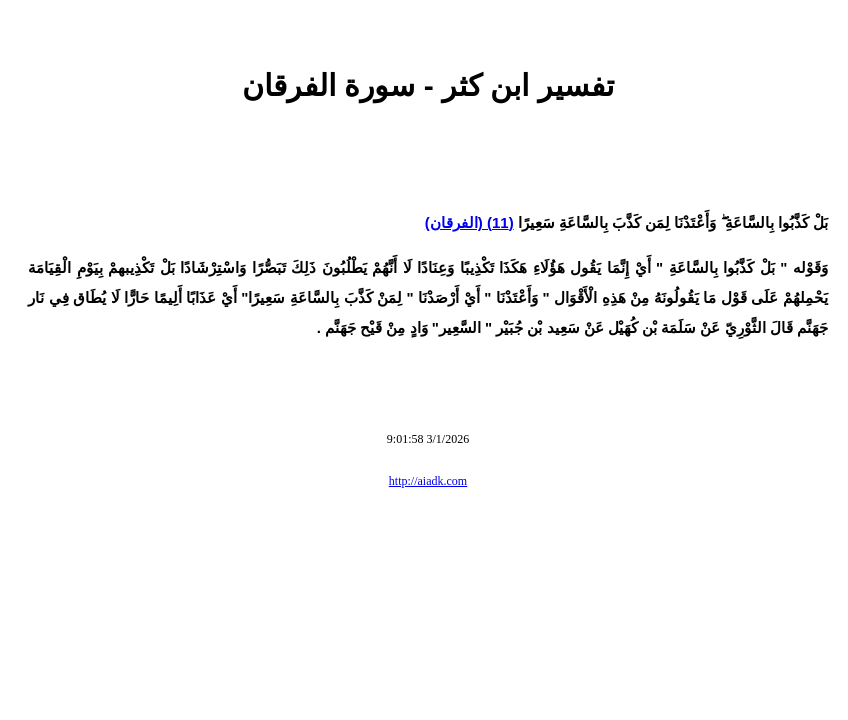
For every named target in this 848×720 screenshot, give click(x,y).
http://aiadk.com (428, 481)
